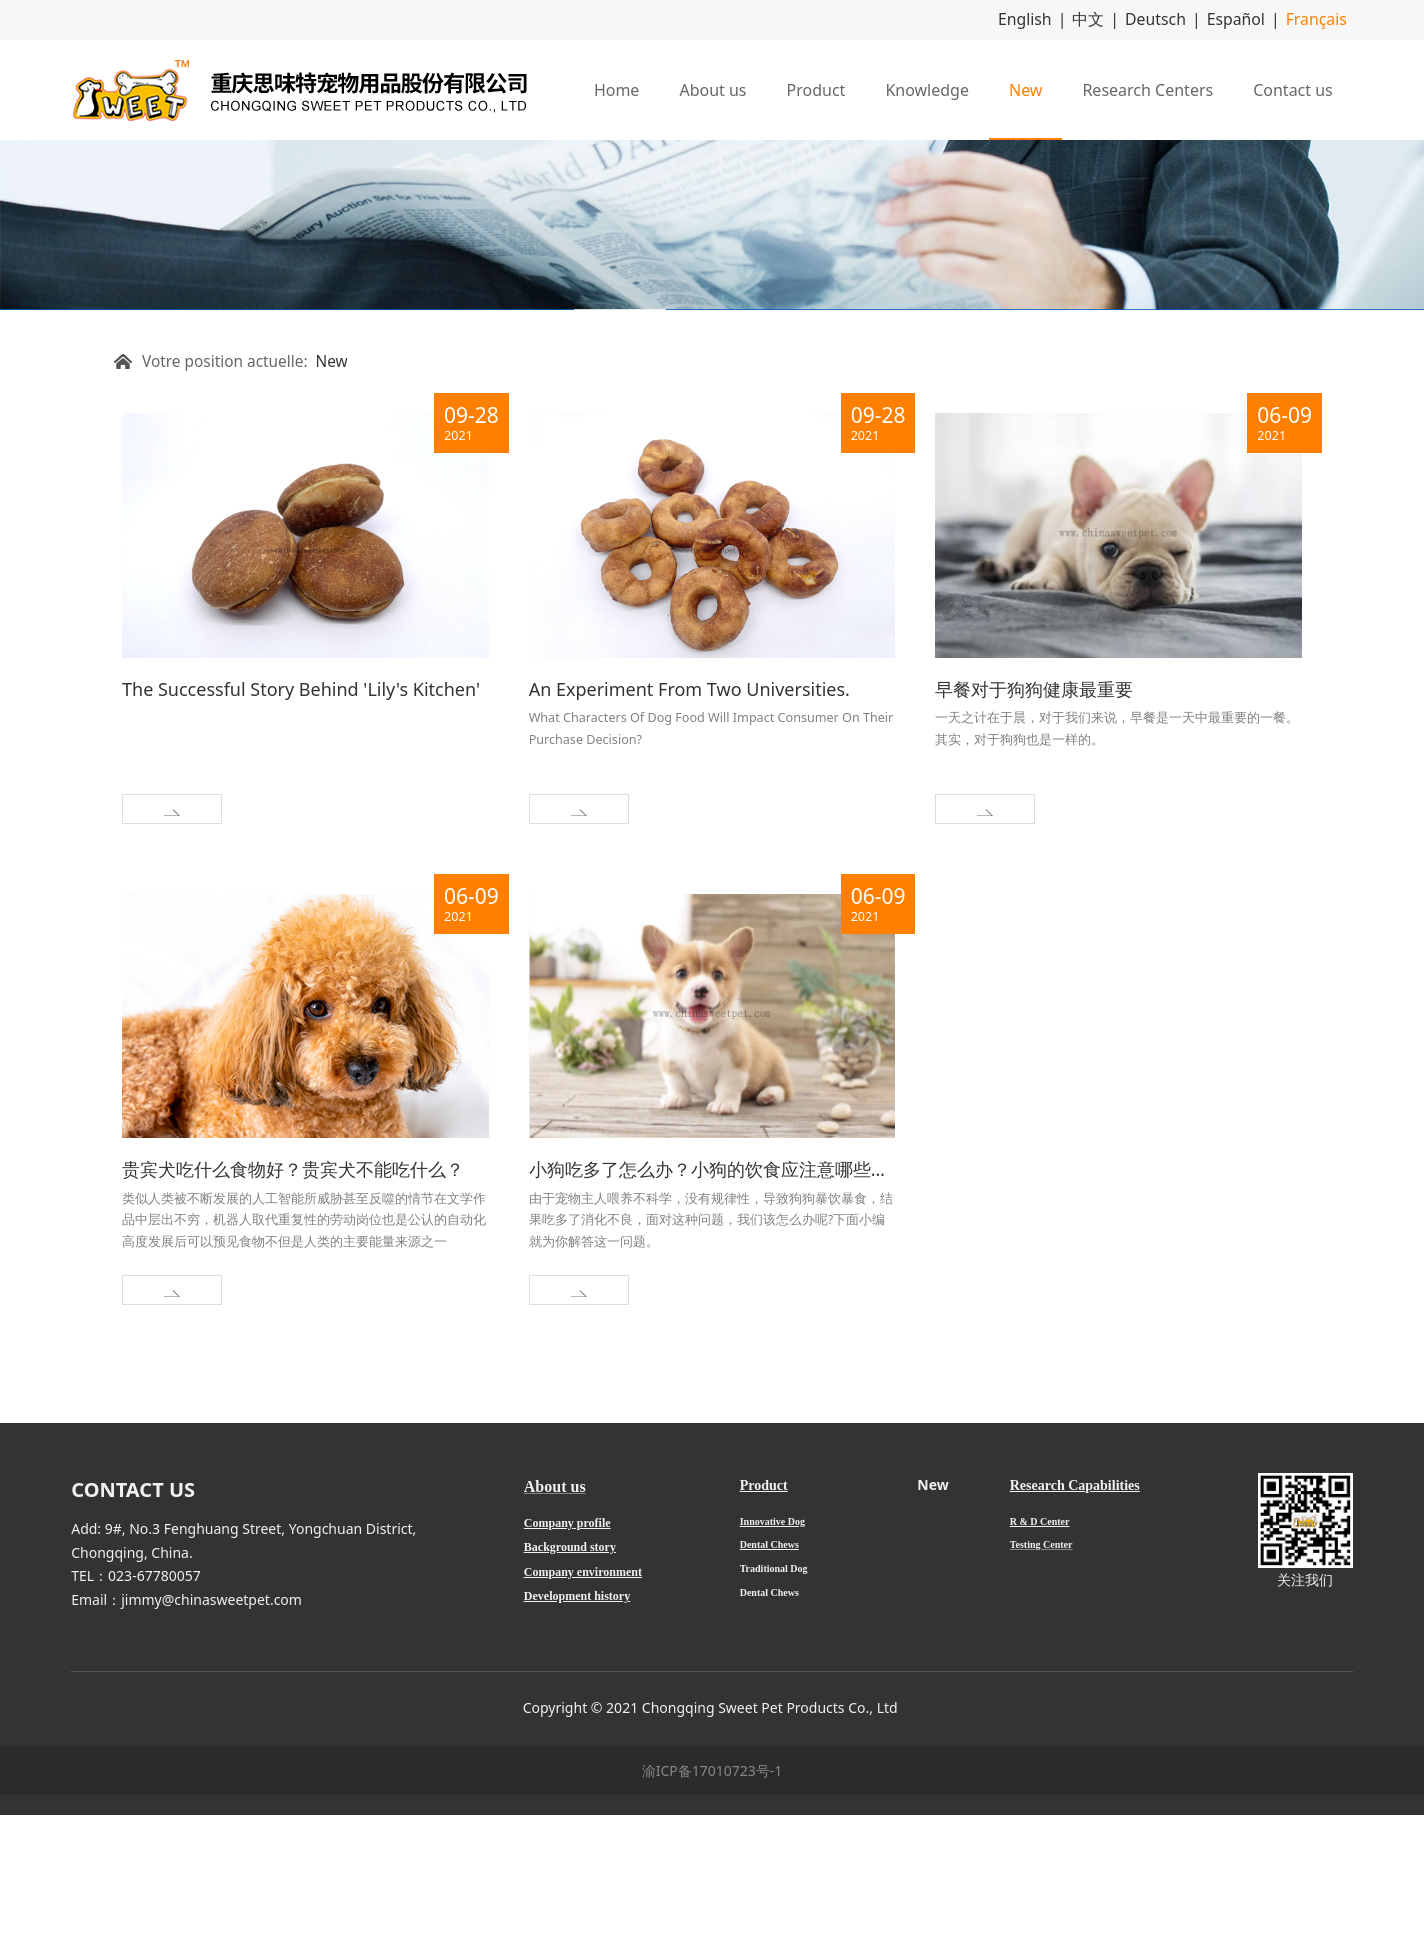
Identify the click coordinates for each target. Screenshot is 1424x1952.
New (1025, 87)
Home (617, 87)
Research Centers (1147, 87)
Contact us (1293, 87)
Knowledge (927, 87)
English (1057, 18)
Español (1247, 18)
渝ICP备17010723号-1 (712, 1907)
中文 (1114, 18)
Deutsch (1175, 18)
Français (1320, 18)
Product (816, 87)
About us (712, 87)
